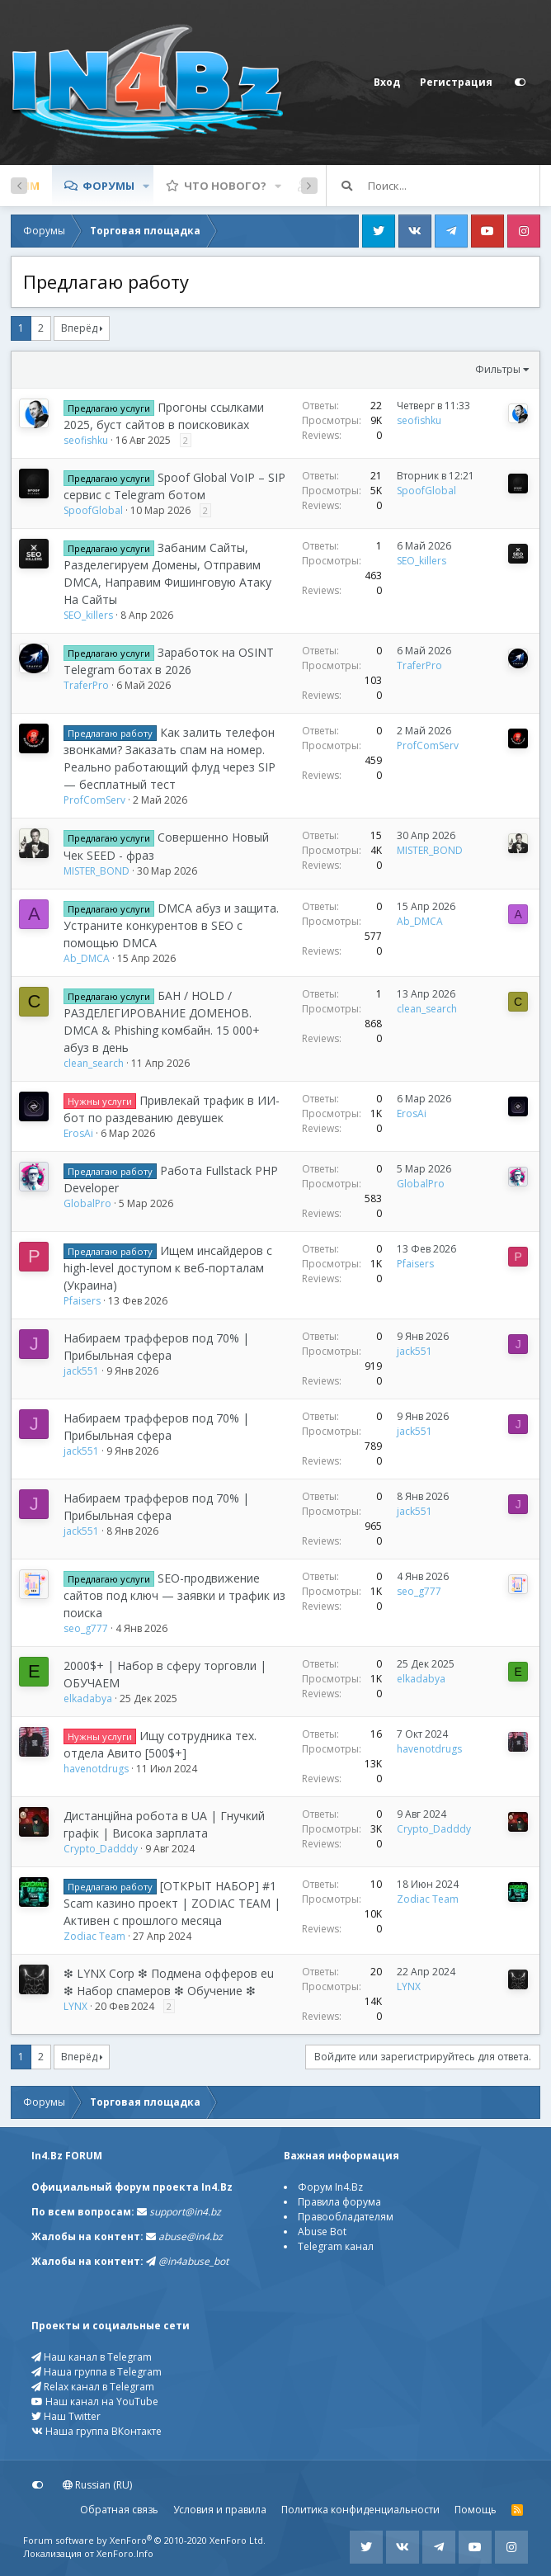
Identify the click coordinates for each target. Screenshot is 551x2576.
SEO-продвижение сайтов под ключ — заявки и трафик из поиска (174, 1595)
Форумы (108, 185)
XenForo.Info (125, 2553)
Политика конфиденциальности (360, 2510)
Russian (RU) (97, 2485)
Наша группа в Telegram (96, 2372)
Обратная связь (119, 2510)
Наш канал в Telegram (91, 2357)
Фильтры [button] (497, 369)
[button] (146, 185)
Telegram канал (336, 2246)
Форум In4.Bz (330, 2187)
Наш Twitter (66, 2416)
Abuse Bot (322, 2232)
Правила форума (339, 2202)
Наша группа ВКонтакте (96, 2431)
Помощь (475, 2510)
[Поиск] (453, 185)
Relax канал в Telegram (92, 2387)
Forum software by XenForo (144, 2540)
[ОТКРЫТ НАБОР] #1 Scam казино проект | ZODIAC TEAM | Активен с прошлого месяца (172, 1903)
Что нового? (225, 185)
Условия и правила (219, 2510)
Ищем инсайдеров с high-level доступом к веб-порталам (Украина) (168, 1268)
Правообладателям (345, 2217)
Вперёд (79, 328)
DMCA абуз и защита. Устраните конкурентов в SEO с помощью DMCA (171, 925)
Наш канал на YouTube (94, 2401)
